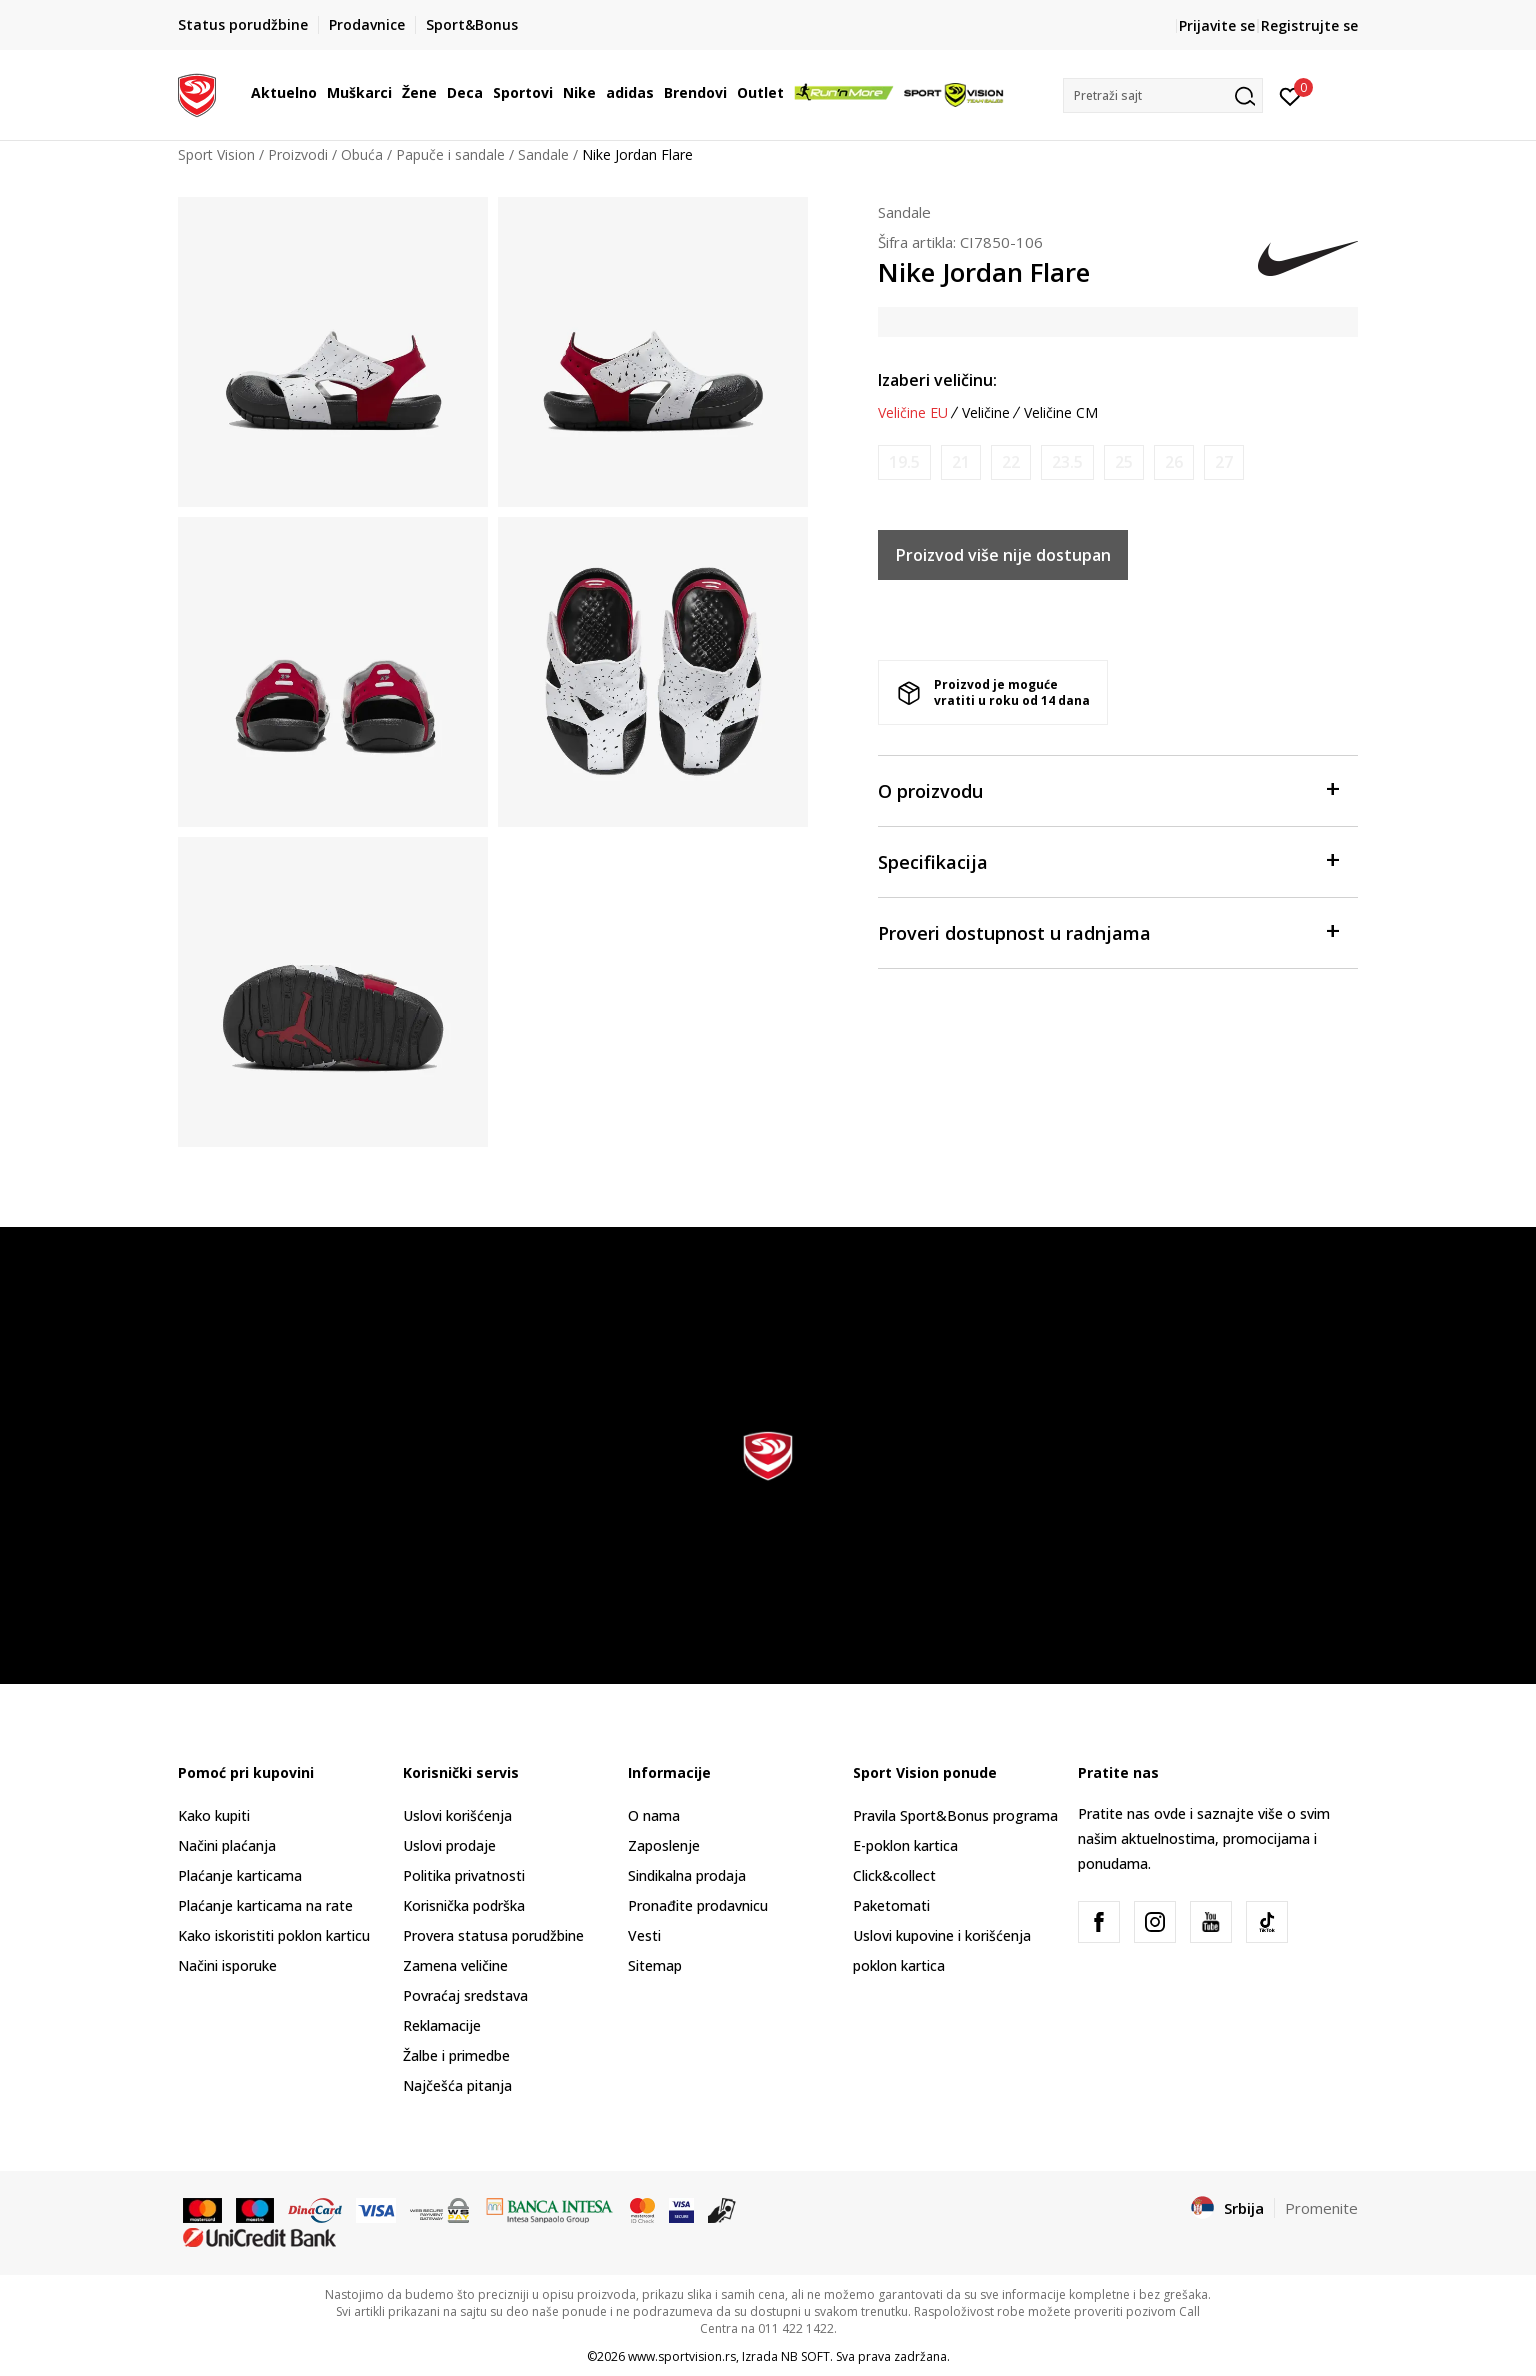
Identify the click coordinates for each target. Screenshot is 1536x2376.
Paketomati (891, 1905)
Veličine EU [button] (913, 413)
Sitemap (655, 1965)
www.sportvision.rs (682, 2356)
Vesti (644, 1935)
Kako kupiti (214, 1815)
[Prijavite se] (1290, 95)
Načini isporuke (227, 1965)
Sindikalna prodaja (687, 1875)
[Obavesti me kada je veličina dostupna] (904, 462)
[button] (1163, 95)
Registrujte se (1309, 25)
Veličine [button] (986, 413)
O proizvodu (1108, 789)
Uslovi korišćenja (457, 1815)
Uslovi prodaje (449, 1845)
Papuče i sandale (450, 154)
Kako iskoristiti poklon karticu (274, 1935)
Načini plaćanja (227, 1845)
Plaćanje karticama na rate (265, 1905)
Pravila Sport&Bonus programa (955, 1815)
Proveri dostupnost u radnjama (1108, 931)
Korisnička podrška (464, 1905)
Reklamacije (442, 2025)
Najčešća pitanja (457, 2085)
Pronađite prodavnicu (698, 1905)
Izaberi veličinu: (937, 380)
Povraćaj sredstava (465, 1995)
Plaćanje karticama (240, 1875)
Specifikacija (1108, 860)
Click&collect (894, 1875)
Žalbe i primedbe (456, 2055)
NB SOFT (805, 2356)
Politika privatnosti (464, 1875)
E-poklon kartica (905, 1845)
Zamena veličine (455, 1965)
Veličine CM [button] (1061, 413)
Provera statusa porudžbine (493, 1935)
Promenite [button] (1321, 2208)
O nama (654, 1815)
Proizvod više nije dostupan (1003, 555)
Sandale (543, 154)
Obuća (362, 154)
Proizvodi (298, 154)
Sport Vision (216, 154)
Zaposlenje (664, 1845)
